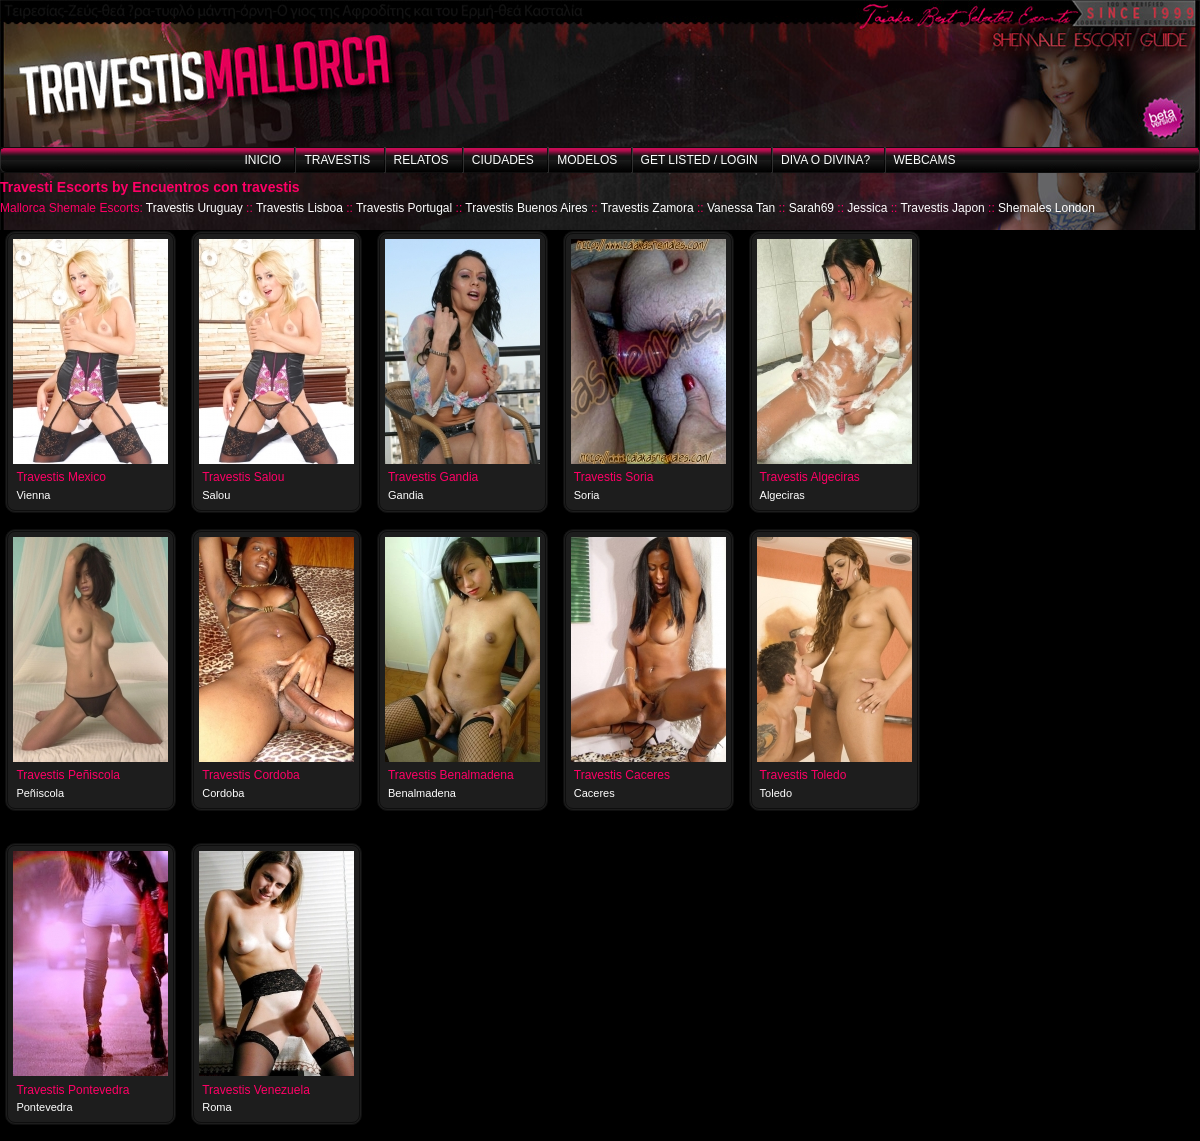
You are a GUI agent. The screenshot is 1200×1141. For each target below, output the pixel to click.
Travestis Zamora (647, 208)
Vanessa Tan (741, 208)
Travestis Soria (614, 477)
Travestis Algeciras (810, 477)
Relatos (421, 160)
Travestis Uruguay (194, 208)
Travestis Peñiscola (68, 775)
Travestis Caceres (622, 775)
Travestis (337, 160)
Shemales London (1046, 208)
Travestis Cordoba (251, 775)
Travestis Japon (942, 208)
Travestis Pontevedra (72, 1090)
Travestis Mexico (61, 477)
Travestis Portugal (404, 208)
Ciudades (503, 160)
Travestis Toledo (803, 775)
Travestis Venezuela (256, 1090)
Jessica (867, 208)
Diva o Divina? (825, 160)
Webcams (925, 160)
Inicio (262, 160)
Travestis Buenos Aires (526, 208)
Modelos (587, 160)
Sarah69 (811, 208)
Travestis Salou (243, 477)
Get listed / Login (699, 160)
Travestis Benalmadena (451, 775)
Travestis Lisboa (299, 208)
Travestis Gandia (433, 477)
